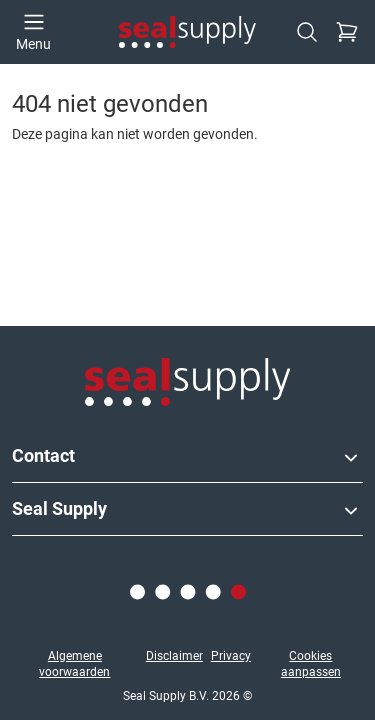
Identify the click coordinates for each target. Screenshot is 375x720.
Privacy (231, 656)
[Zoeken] (307, 32)
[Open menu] (33, 32)
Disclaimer (174, 656)
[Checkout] (347, 32)
